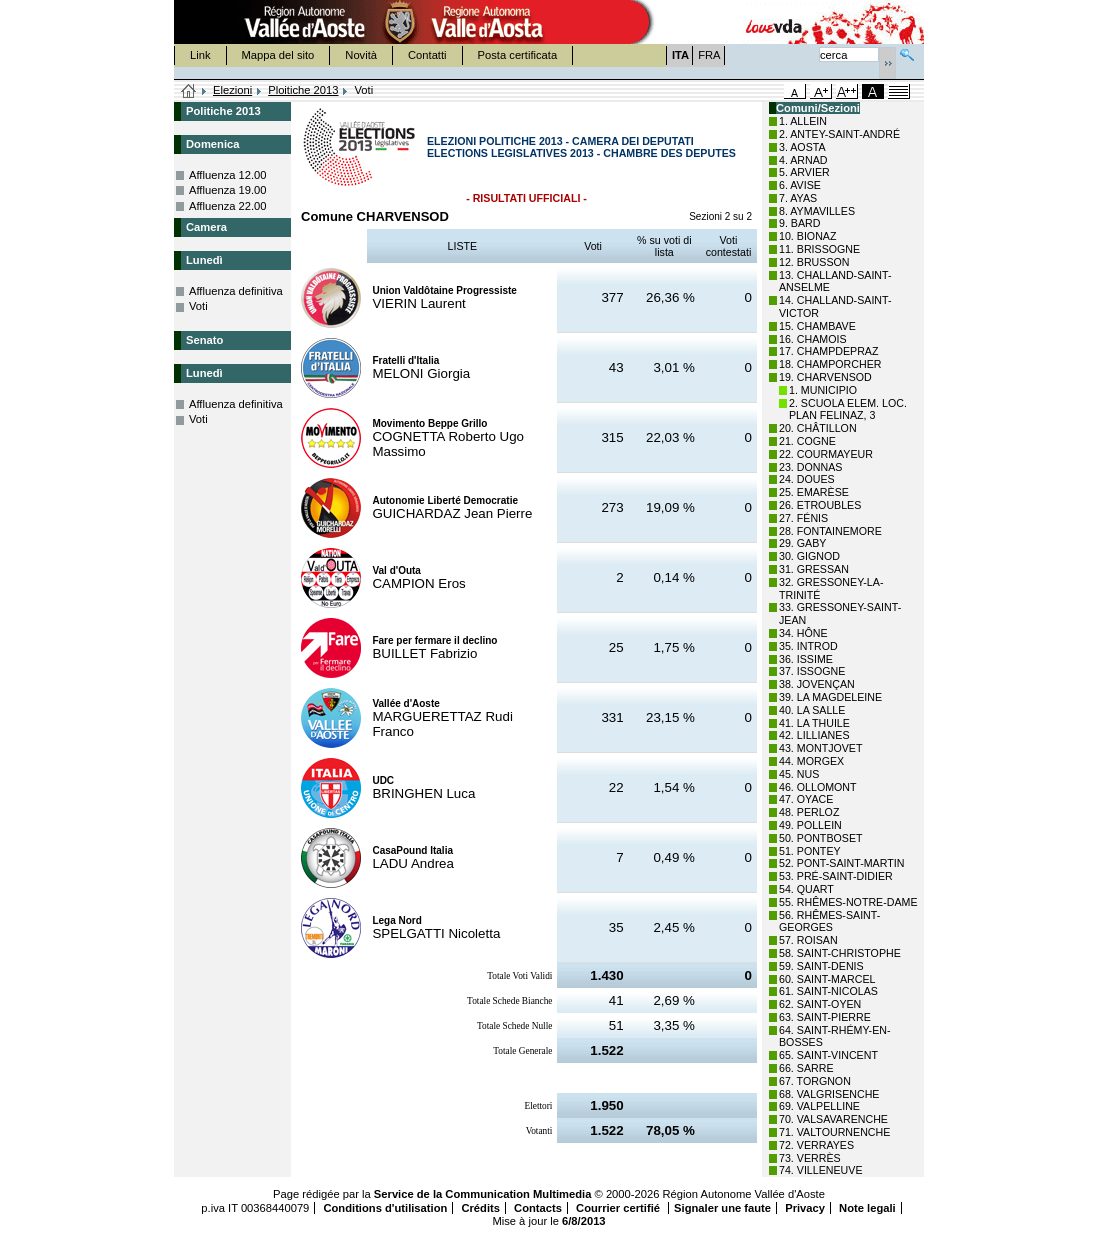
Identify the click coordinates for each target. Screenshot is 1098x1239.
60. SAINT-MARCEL (827, 979)
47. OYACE (806, 799)
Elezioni (232, 90)
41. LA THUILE (814, 723)
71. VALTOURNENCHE (834, 1132)
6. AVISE (800, 185)
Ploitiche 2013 (303, 90)
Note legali (867, 1208)
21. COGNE (807, 441)
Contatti (427, 55)
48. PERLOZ (809, 812)
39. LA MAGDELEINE (830, 697)
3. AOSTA (802, 147)
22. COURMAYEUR (826, 454)
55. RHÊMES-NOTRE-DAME (848, 902)
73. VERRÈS (810, 1158)
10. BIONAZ (807, 236)
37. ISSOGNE (812, 671)
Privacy (805, 1208)
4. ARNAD (803, 160)
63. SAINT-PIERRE (825, 1017)
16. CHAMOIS (813, 339)
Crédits (480, 1208)
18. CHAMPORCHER (830, 364)
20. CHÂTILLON (818, 428)
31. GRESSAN (814, 569)
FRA (709, 55)
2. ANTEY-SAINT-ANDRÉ (839, 134)
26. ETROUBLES (820, 505)
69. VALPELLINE (819, 1106)
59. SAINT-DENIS (821, 966)
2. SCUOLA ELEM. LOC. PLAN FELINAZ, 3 (848, 409)
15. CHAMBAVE (817, 326)
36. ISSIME (806, 659)
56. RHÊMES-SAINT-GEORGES (829, 921)
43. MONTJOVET (821, 748)
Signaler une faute (722, 1208)
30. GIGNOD (809, 556)
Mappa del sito (278, 55)
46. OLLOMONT (818, 787)
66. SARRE (806, 1068)
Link (200, 55)
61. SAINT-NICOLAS (828, 991)
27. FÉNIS (803, 518)
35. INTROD (808, 646)
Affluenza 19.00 (228, 190)
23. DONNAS (810, 467)
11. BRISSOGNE (819, 249)
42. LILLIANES (814, 735)
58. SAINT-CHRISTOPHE (840, 953)
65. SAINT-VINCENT (828, 1055)
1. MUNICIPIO (823, 390)
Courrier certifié (619, 1208)
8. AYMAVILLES (817, 211)
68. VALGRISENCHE (829, 1094)
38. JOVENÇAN (817, 684)
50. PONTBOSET (821, 838)
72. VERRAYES (816, 1145)
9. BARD (799, 223)
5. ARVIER (804, 172)
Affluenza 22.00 (228, 206)
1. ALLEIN (803, 121)
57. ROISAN (808, 940)
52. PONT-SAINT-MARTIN (841, 863)
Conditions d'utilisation (385, 1208)
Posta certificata (518, 55)
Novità (361, 55)
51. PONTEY (810, 851)
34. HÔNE (803, 633)
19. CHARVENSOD (825, 377)
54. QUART (806, 889)
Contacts (538, 1208)
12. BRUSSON (814, 262)
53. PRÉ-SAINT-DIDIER (836, 876)
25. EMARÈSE (814, 492)
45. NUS (799, 774)
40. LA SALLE (812, 710)
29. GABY (802, 543)
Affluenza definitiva (236, 291)
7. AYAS (798, 198)
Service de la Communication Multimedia (483, 1194)
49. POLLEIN (810, 825)
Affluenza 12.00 (228, 175)
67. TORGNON (815, 1081)
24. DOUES (807, 479)
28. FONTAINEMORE (830, 531)
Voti (198, 306)
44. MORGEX (811, 761)
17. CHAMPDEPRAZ (828, 351)
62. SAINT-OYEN (820, 1004)
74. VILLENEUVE (821, 1170)
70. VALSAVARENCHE (833, 1119)
